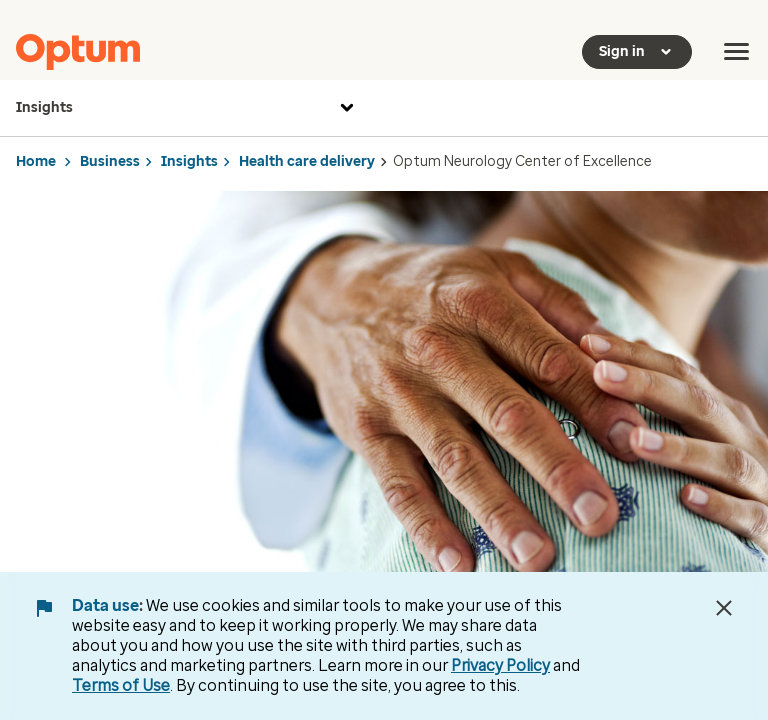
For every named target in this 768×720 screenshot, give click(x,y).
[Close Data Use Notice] (724, 608)
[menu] (737, 52)
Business (110, 161)
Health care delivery (307, 161)
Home (36, 161)
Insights (187, 108)
